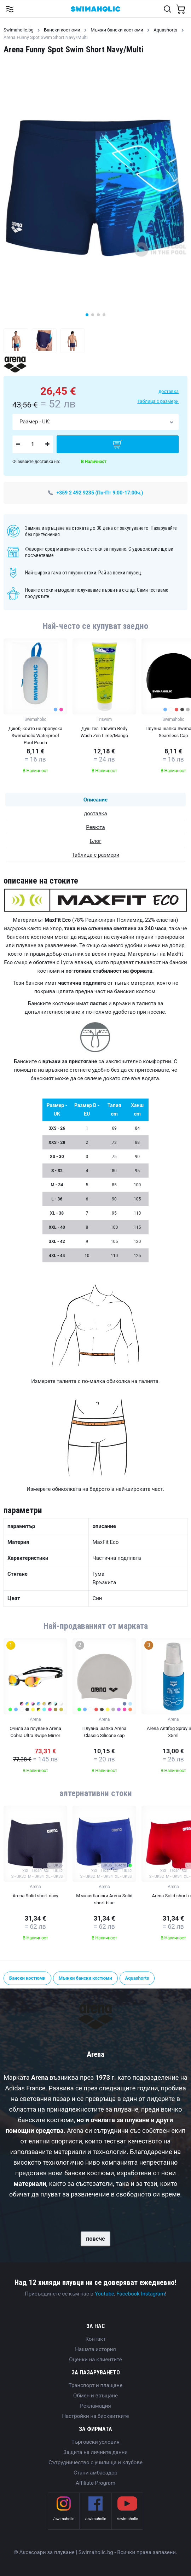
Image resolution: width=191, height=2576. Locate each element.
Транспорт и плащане (95, 2385)
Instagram (153, 2294)
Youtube (104, 2294)
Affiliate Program (95, 2483)
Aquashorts (165, 30)
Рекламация (95, 2406)
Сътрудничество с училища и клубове (95, 2462)
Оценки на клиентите (95, 2359)
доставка (168, 391)
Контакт (95, 2339)
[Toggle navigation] (9, 9)
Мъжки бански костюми (117, 30)
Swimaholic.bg (19, 30)
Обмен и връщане (95, 2395)
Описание (95, 800)
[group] (35, 707)
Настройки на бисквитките (95, 2416)
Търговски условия (95, 2442)
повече (95, 2238)
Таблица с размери (158, 401)
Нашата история (95, 2349)
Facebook (128, 2294)
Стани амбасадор (95, 2473)
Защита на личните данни (95, 2452)
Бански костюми (62, 30)
